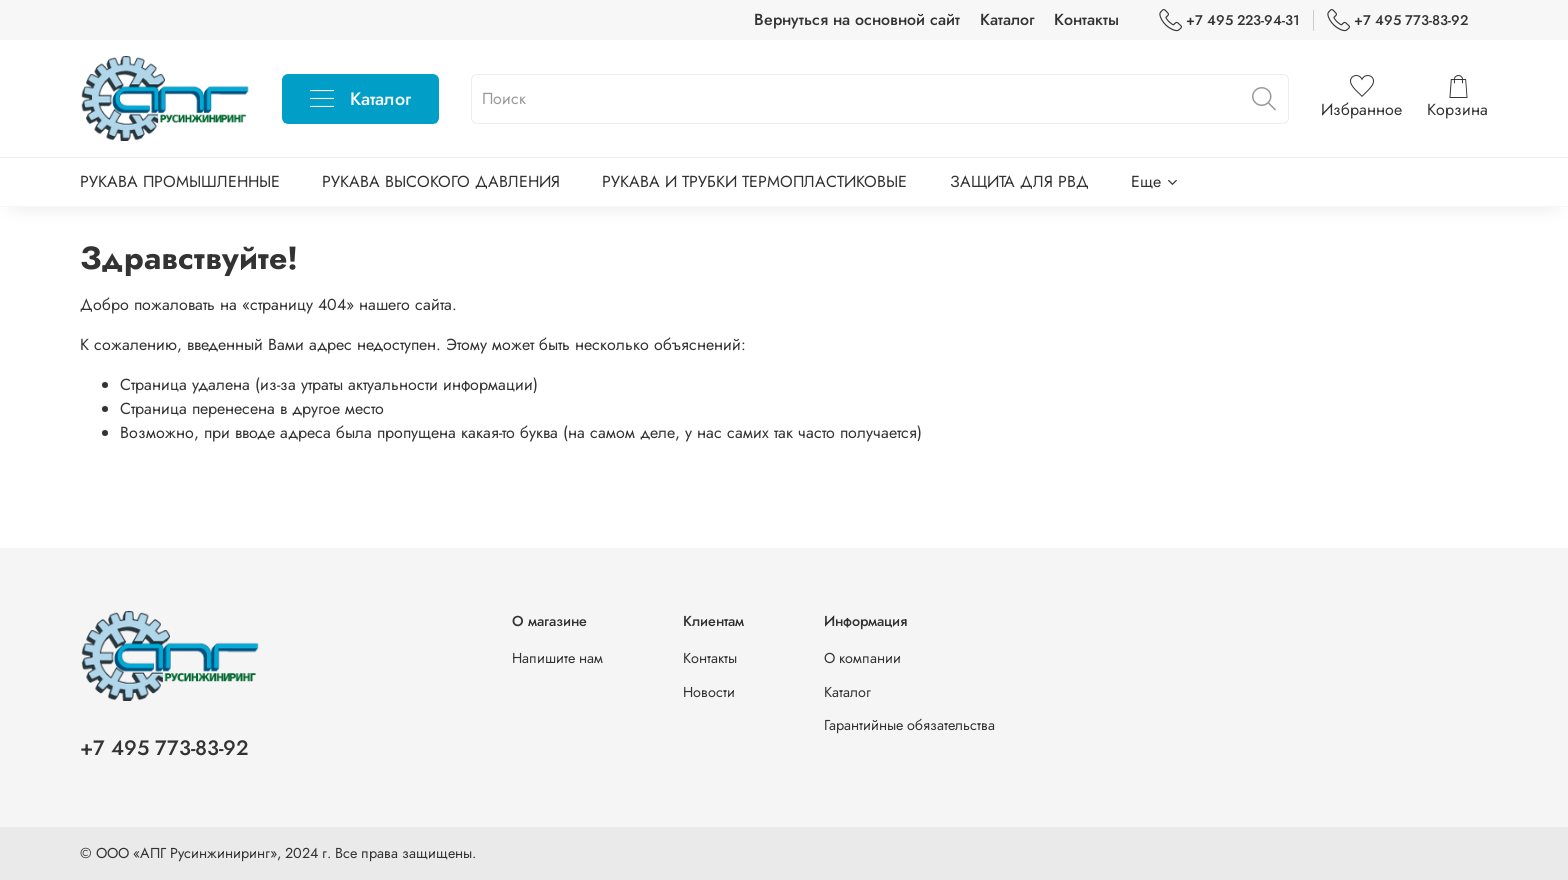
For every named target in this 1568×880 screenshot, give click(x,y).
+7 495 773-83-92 (1397, 20)
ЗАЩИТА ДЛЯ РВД (1019, 181)
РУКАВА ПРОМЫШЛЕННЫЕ (180, 181)
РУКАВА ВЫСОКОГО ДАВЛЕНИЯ (441, 181)
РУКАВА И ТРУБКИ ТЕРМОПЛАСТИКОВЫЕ (754, 181)
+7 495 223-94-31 (1229, 20)
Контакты (1086, 19)
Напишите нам (557, 658)
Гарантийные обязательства (909, 725)
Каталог (1007, 19)
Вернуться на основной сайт (857, 19)
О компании (862, 658)
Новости (709, 692)
